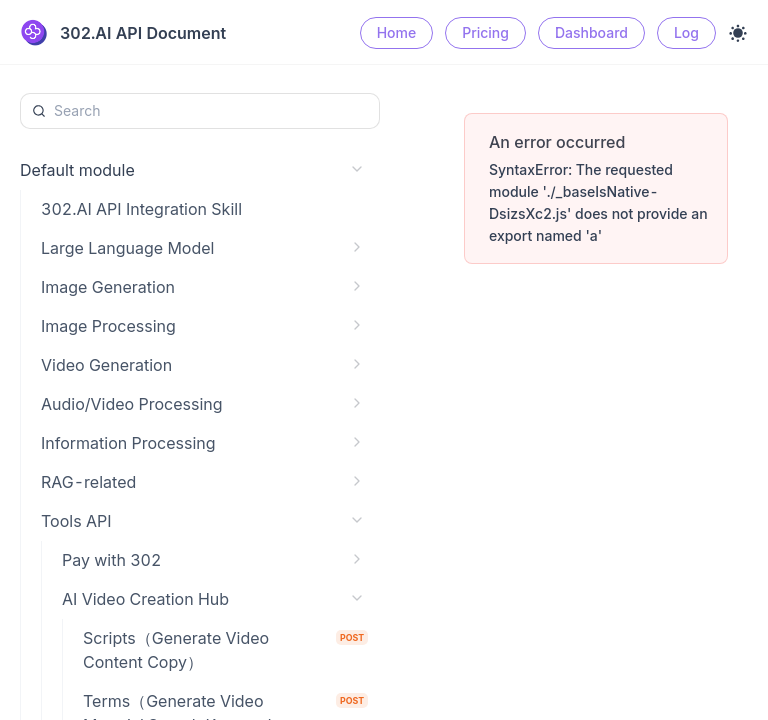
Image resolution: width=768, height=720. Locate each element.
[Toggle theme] (738, 33)
